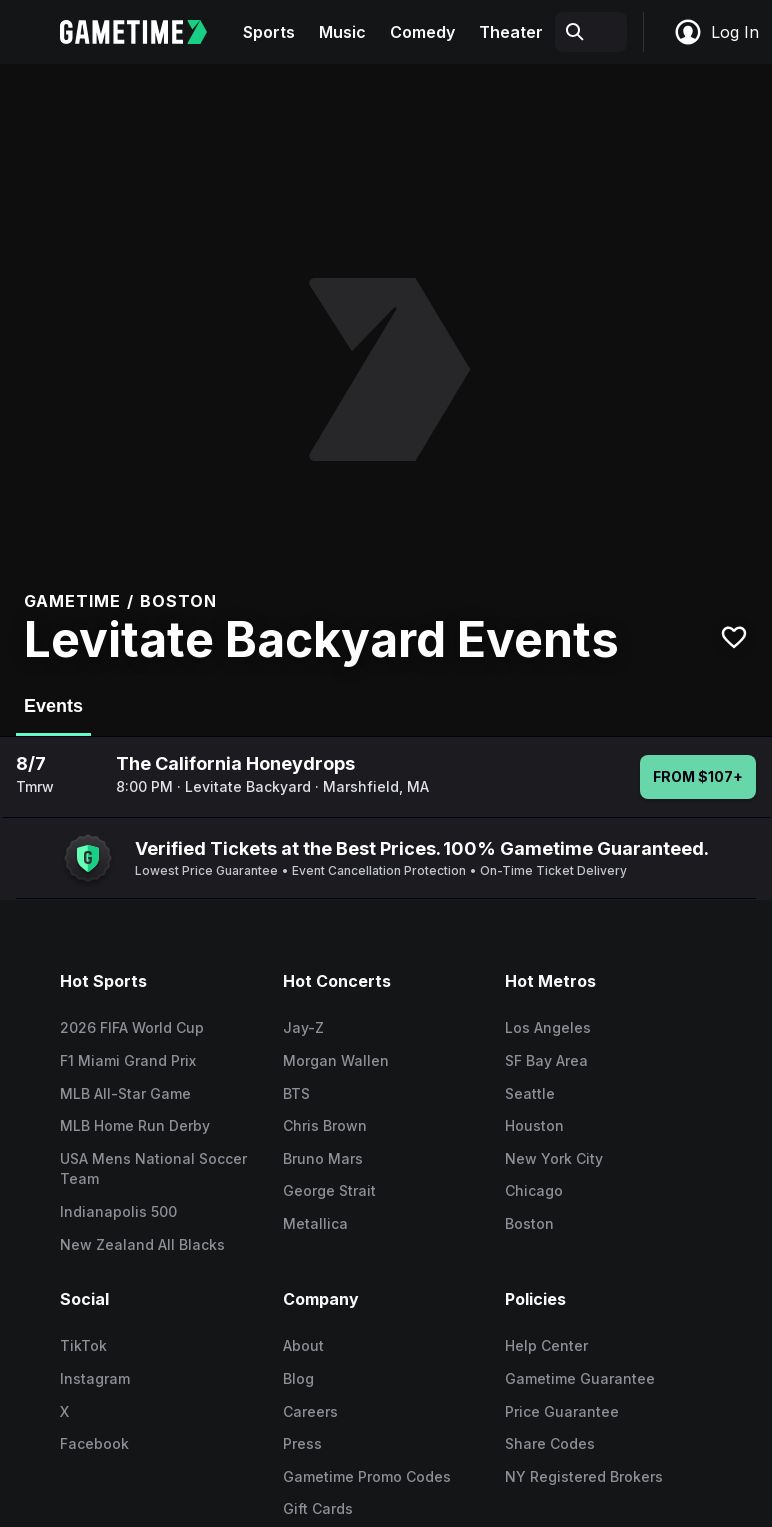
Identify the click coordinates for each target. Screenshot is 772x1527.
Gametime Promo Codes (367, 1476)
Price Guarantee (562, 1411)
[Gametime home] (145, 32)
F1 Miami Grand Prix (128, 1060)
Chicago (534, 1190)
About (303, 1345)
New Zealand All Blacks (142, 1244)
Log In (716, 32)
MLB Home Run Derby (135, 1125)
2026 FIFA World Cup (132, 1027)
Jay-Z (303, 1027)
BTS (296, 1093)
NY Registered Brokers (584, 1476)
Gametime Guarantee (580, 1378)
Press (302, 1443)
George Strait (329, 1190)
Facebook (94, 1443)
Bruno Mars (323, 1158)
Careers (310, 1411)
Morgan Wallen (336, 1060)
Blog (298, 1378)
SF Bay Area (546, 1060)
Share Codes (550, 1443)
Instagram (95, 1378)
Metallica (315, 1223)
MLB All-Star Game (125, 1093)
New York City (554, 1158)
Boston (529, 1223)
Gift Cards (318, 1508)
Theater (511, 32)
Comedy (422, 32)
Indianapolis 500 (118, 1211)
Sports (269, 32)
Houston (534, 1125)
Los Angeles (548, 1027)
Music (342, 32)
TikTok (83, 1345)
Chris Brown (325, 1125)
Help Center (546, 1345)
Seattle (530, 1093)
